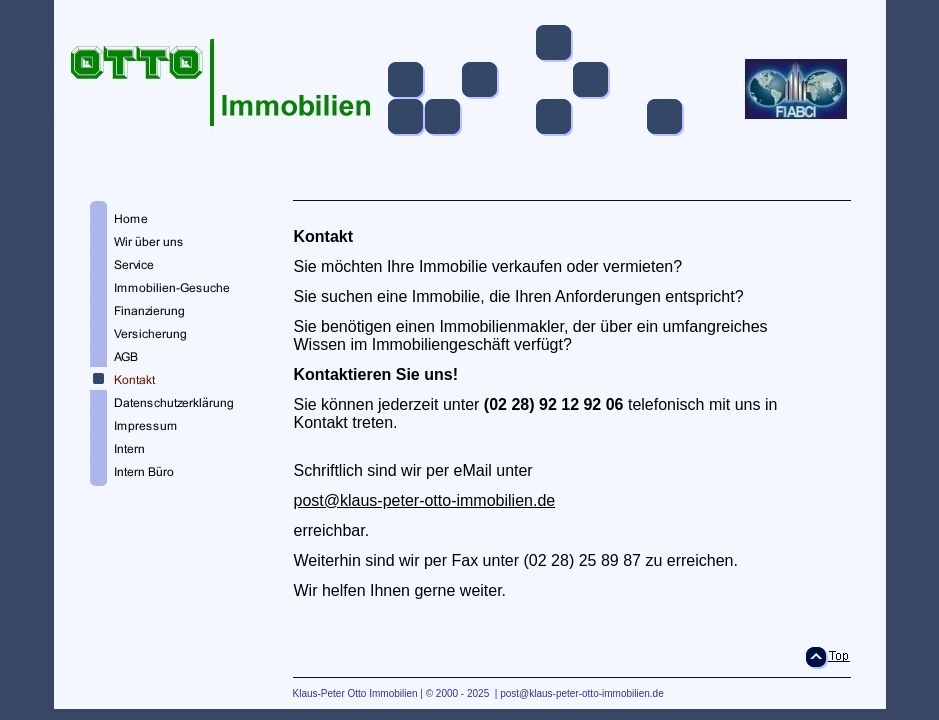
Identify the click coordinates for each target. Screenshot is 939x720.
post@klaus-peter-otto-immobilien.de (425, 500)
